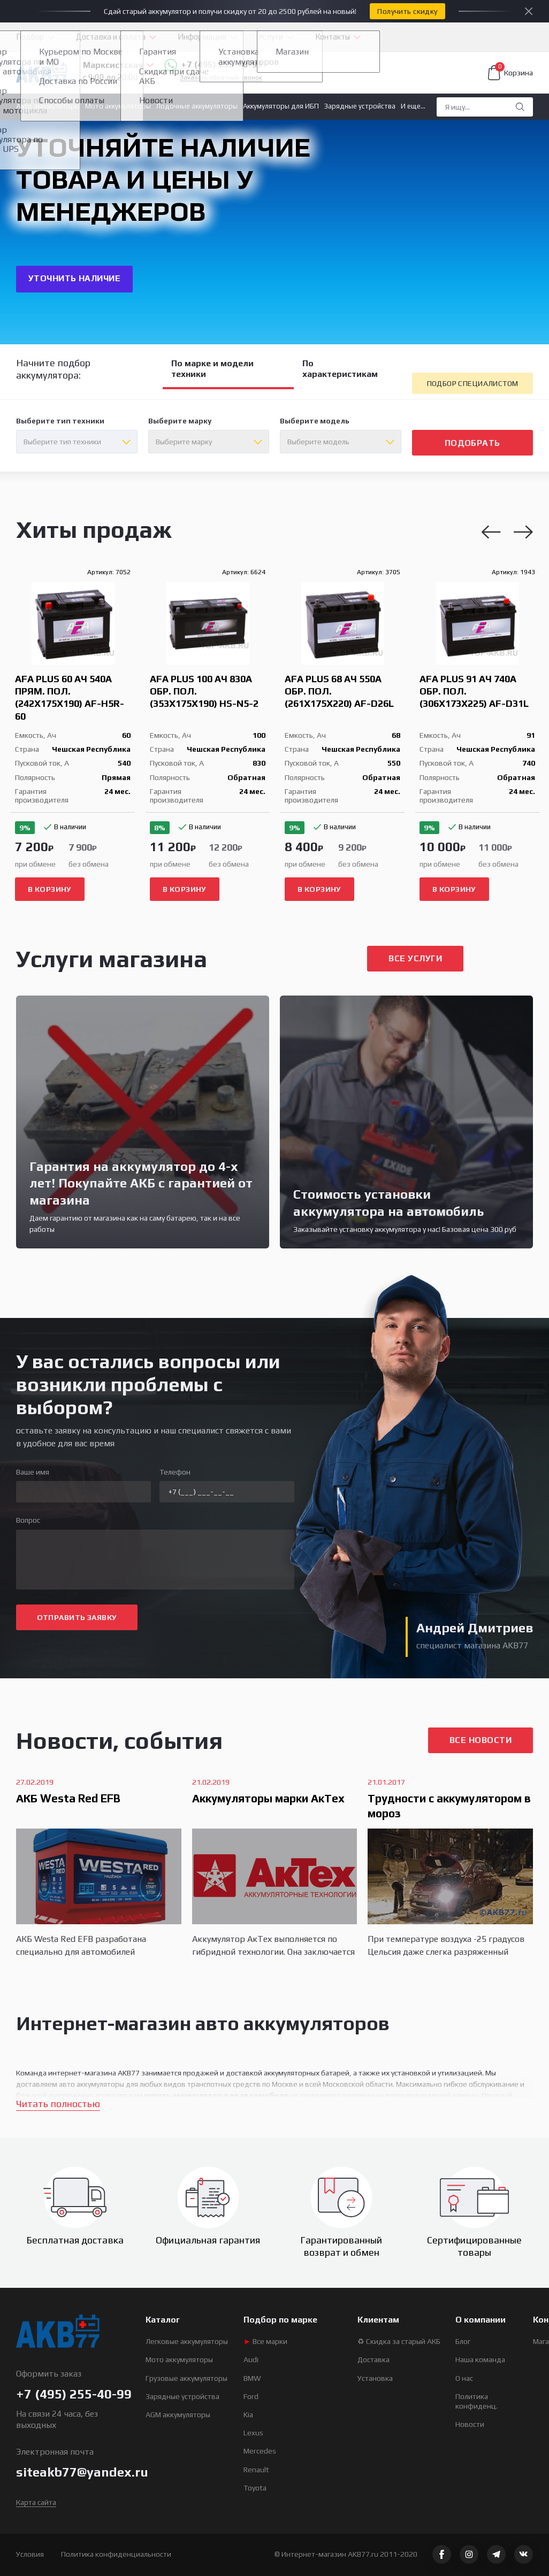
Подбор (30, 36)
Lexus (253, 2432)
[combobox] (77, 441)
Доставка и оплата (111, 36)
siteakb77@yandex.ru (82, 2472)
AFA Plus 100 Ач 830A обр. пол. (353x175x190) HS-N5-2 (204, 691)
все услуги (415, 958)
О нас (464, 2378)
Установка (375, 2378)
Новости (469, 2424)
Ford (250, 2396)
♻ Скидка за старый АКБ (398, 2341)
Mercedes (259, 2451)
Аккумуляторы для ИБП (281, 106)
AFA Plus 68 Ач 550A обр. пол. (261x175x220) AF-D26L (339, 691)
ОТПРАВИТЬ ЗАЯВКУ (77, 1617)
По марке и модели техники (212, 369)
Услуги (270, 36)
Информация (202, 36)
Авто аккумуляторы (48, 106)
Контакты (332, 36)
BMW (252, 2378)
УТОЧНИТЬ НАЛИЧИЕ (74, 278)
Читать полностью (58, 2103)
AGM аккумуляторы (178, 2414)
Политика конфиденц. (476, 2401)
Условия (30, 2554)
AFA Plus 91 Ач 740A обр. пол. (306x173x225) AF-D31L (474, 691)
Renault (256, 2469)
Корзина (510, 72)
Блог (462, 2341)
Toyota (254, 2488)
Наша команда (480, 2359)
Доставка (373, 2359)
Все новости (480, 1740)
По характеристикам (340, 369)
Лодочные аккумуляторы (197, 106)
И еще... (413, 106)
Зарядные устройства (359, 106)
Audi (250, 2359)
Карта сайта (36, 2502)
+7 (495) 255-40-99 (213, 65)
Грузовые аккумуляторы (186, 2378)
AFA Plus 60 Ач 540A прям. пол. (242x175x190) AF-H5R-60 (69, 697)
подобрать (472, 443)
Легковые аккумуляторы (187, 2341)
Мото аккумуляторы (118, 106)
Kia (248, 2414)
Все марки (265, 2341)
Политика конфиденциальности (116, 2554)
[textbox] (76, 441)
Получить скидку (407, 11)
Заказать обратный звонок (221, 77)
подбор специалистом (472, 383)
